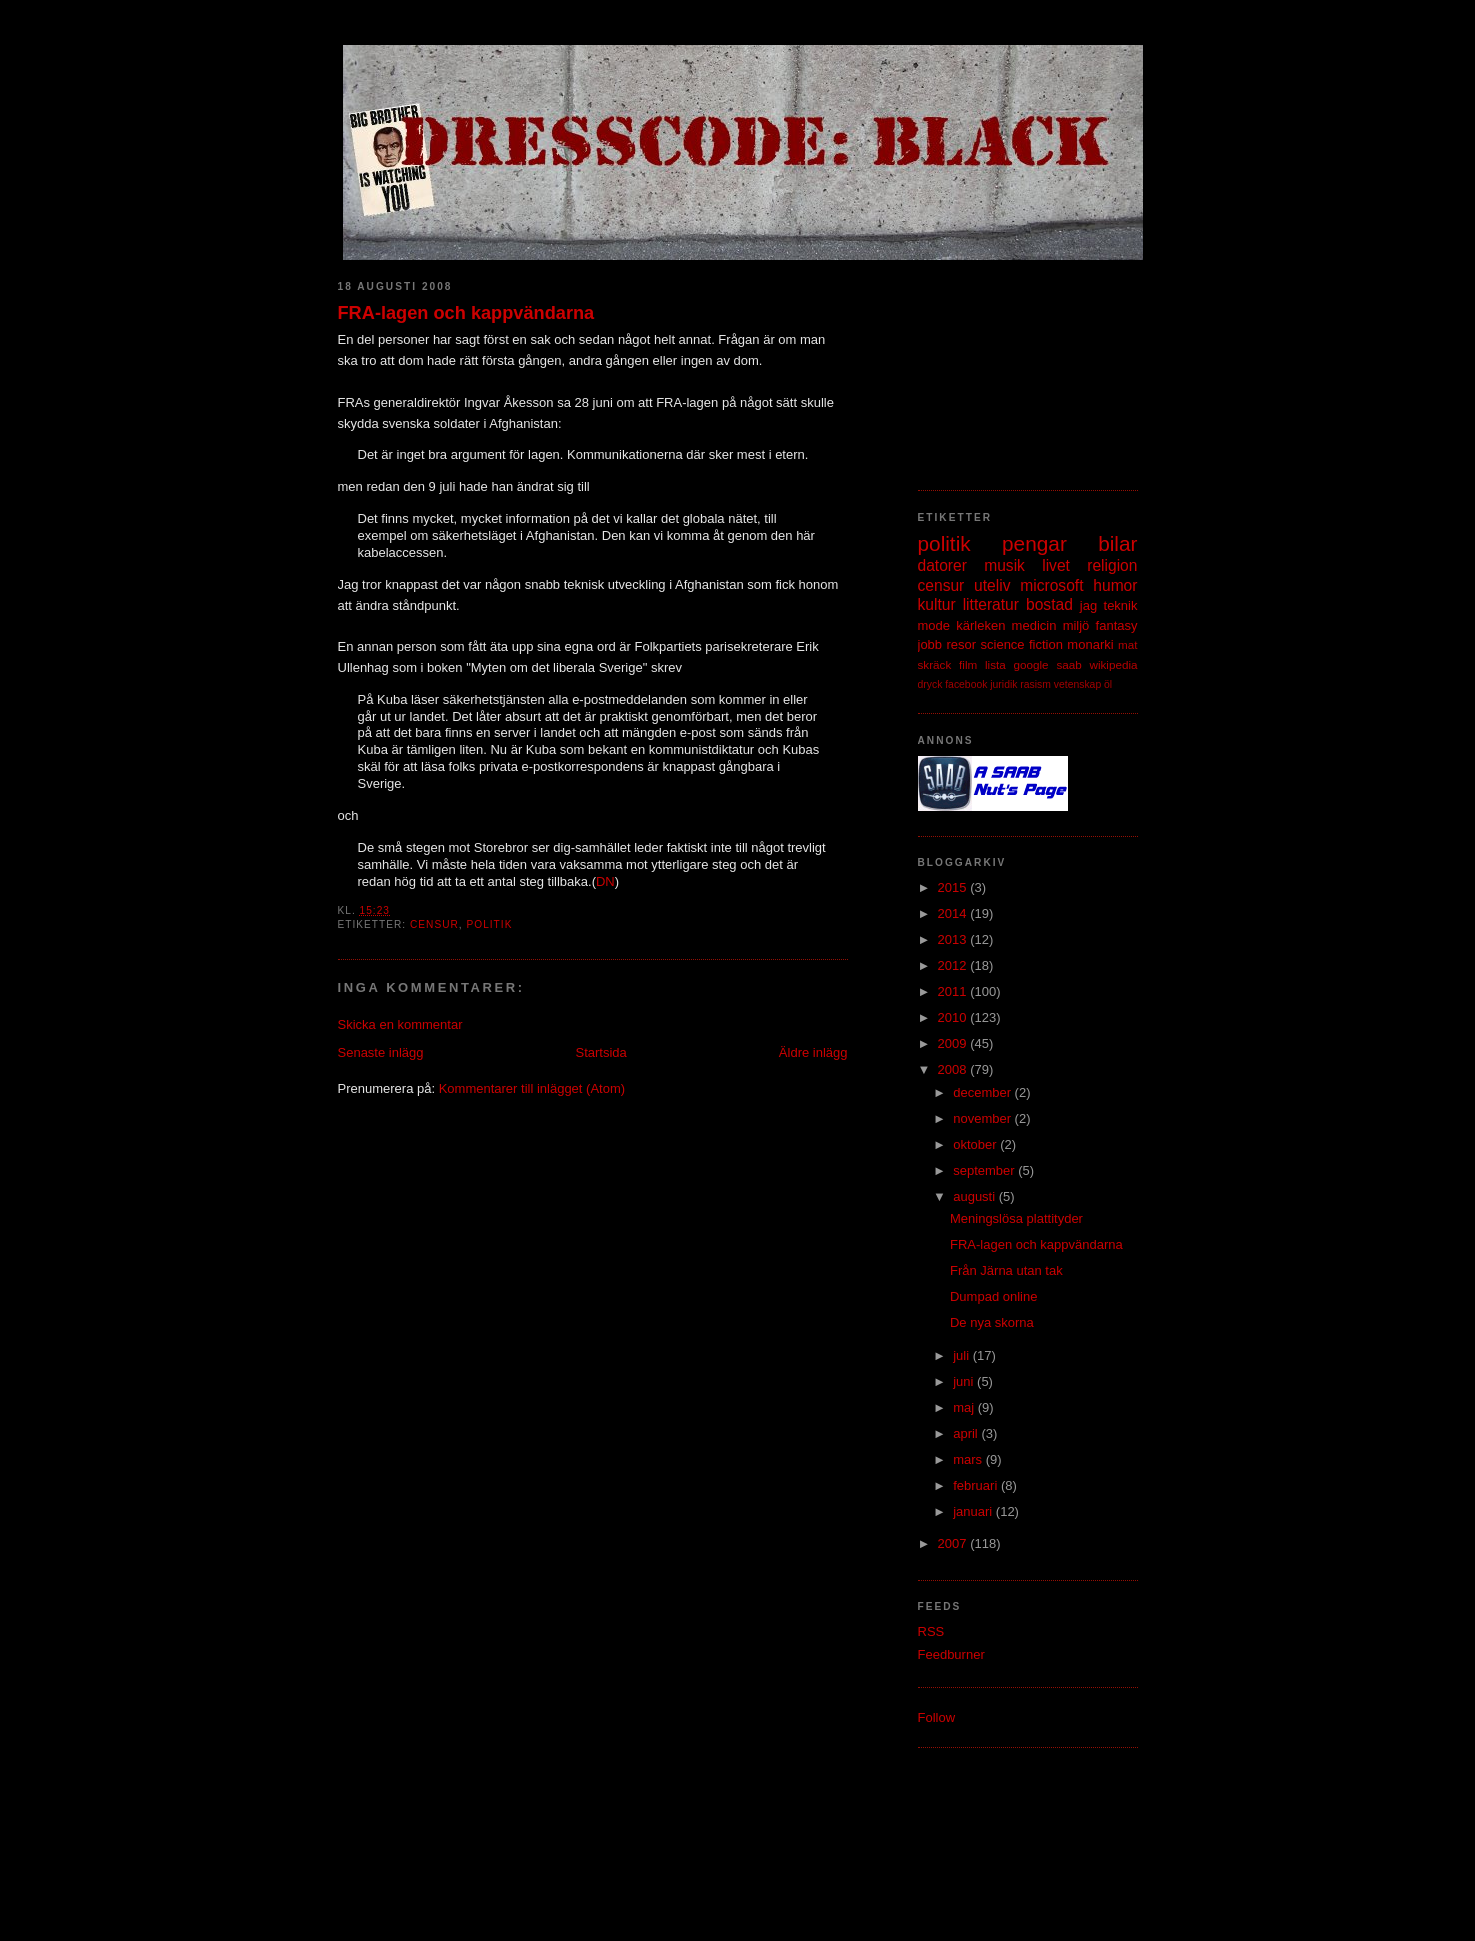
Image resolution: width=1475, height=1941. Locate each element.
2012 (954, 965)
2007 (954, 1543)
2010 (954, 1017)
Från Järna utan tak (1006, 1270)
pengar (1034, 543)
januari (974, 1511)
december (983, 1092)
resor (961, 644)
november (983, 1118)
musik (1004, 565)
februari (977, 1485)
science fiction (1022, 644)
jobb (930, 644)
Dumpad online (993, 1296)
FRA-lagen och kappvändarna (466, 313)
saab (1068, 664)
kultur (937, 604)
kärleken (980, 625)
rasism (1035, 684)
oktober (976, 1144)
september (985, 1170)
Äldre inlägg (813, 1052)
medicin (1034, 625)
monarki (1090, 644)
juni (965, 1381)
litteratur (991, 604)
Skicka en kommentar (400, 1024)
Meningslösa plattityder (1016, 1218)
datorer (942, 565)
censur (434, 924)
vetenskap (1077, 684)
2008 (954, 1069)
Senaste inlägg (381, 1052)
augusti (976, 1196)
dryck (930, 684)
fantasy (1117, 625)
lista (995, 664)
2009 (954, 1043)
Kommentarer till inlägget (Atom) (532, 1088)
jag (1088, 605)
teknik (1121, 605)
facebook (966, 684)
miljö (1076, 625)
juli (963, 1355)
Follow (937, 1717)
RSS (931, 1631)
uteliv (992, 585)
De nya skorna (992, 1322)
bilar (1117, 543)
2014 (954, 913)
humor (1115, 585)
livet (1056, 565)
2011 (954, 991)
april (967, 1433)
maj (965, 1407)
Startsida (601, 1052)
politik (489, 924)
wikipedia (1113, 664)
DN (605, 881)
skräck (935, 664)
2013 (954, 939)
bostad (1049, 604)
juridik (1003, 684)
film (968, 664)
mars (969, 1459)
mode (934, 625)
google (1031, 664)
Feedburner (951, 1654)
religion (1112, 565)
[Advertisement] (1018, 365)
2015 (954, 887)
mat (1127, 644)
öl (1108, 684)
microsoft (1051, 585)
